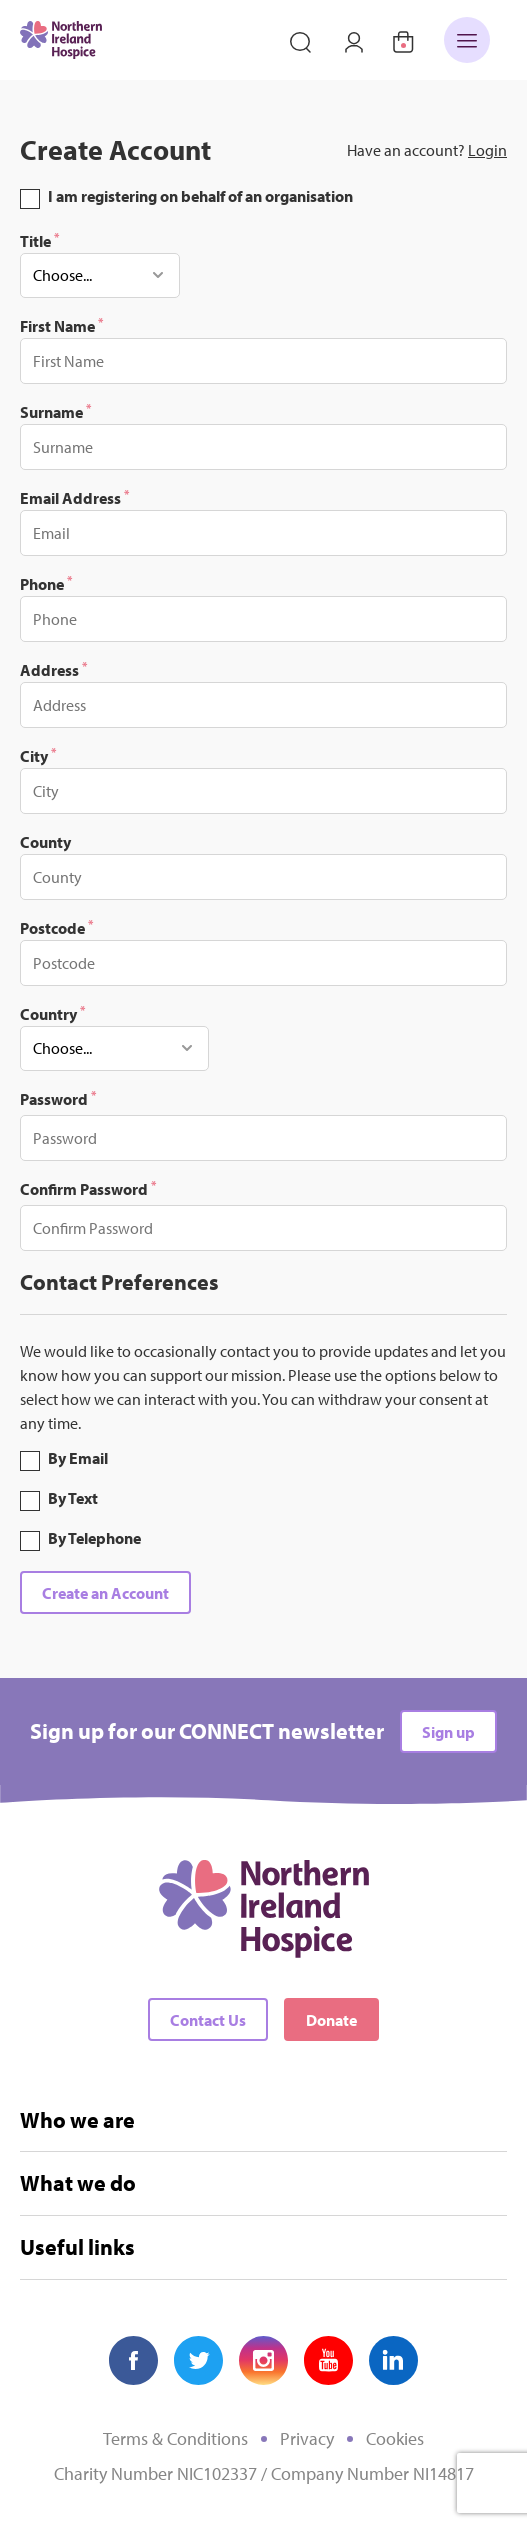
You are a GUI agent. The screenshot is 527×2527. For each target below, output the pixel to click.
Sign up (448, 1732)
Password (58, 1098)
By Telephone (94, 1538)
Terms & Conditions (175, 2438)
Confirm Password (88, 1188)
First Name (61, 325)
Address (53, 669)
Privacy (307, 2438)
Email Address (74, 497)
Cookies (395, 2438)
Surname (55, 411)
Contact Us (208, 2020)
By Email (78, 1458)
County (45, 842)
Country (52, 1013)
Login (487, 150)
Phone (46, 583)
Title (39, 240)
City (38, 755)
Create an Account (105, 1593)
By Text (73, 1498)
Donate (331, 2020)
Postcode (56, 927)
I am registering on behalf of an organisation (200, 196)
